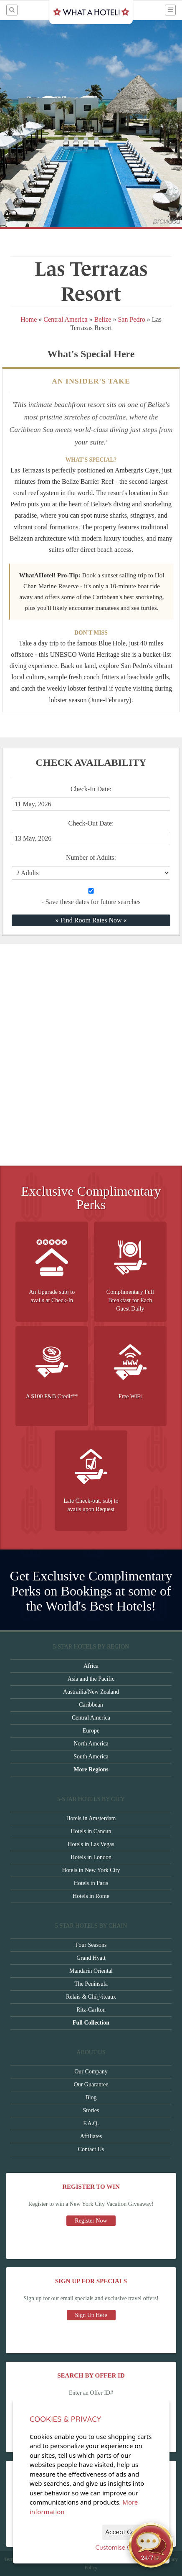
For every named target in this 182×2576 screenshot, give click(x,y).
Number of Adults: (91, 857)
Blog (90, 2097)
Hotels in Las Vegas (91, 1844)
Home (28, 319)
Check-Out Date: (91, 832)
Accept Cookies (127, 2532)
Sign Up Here (91, 2315)
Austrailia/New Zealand (91, 1692)
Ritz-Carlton (91, 2010)
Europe (91, 1730)
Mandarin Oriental (91, 1971)
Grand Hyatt (91, 1958)
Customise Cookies (122, 2547)
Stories (91, 2110)
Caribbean (91, 1705)
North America (91, 1743)
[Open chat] (151, 2545)
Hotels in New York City (91, 1870)
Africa (91, 1666)
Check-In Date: (91, 798)
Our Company (91, 2071)
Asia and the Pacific (91, 1679)
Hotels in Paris (91, 1883)
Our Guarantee (91, 2084)
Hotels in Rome (91, 1896)
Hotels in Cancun (91, 1831)
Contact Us (91, 2149)
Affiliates (91, 2136)
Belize (102, 319)
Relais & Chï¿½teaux (91, 1997)
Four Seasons (90, 1945)
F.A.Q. (91, 2123)
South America (91, 1756)
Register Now (91, 2221)
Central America (65, 319)
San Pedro (131, 319)
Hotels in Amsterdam (91, 1818)
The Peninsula (91, 1984)
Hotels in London (91, 1857)
